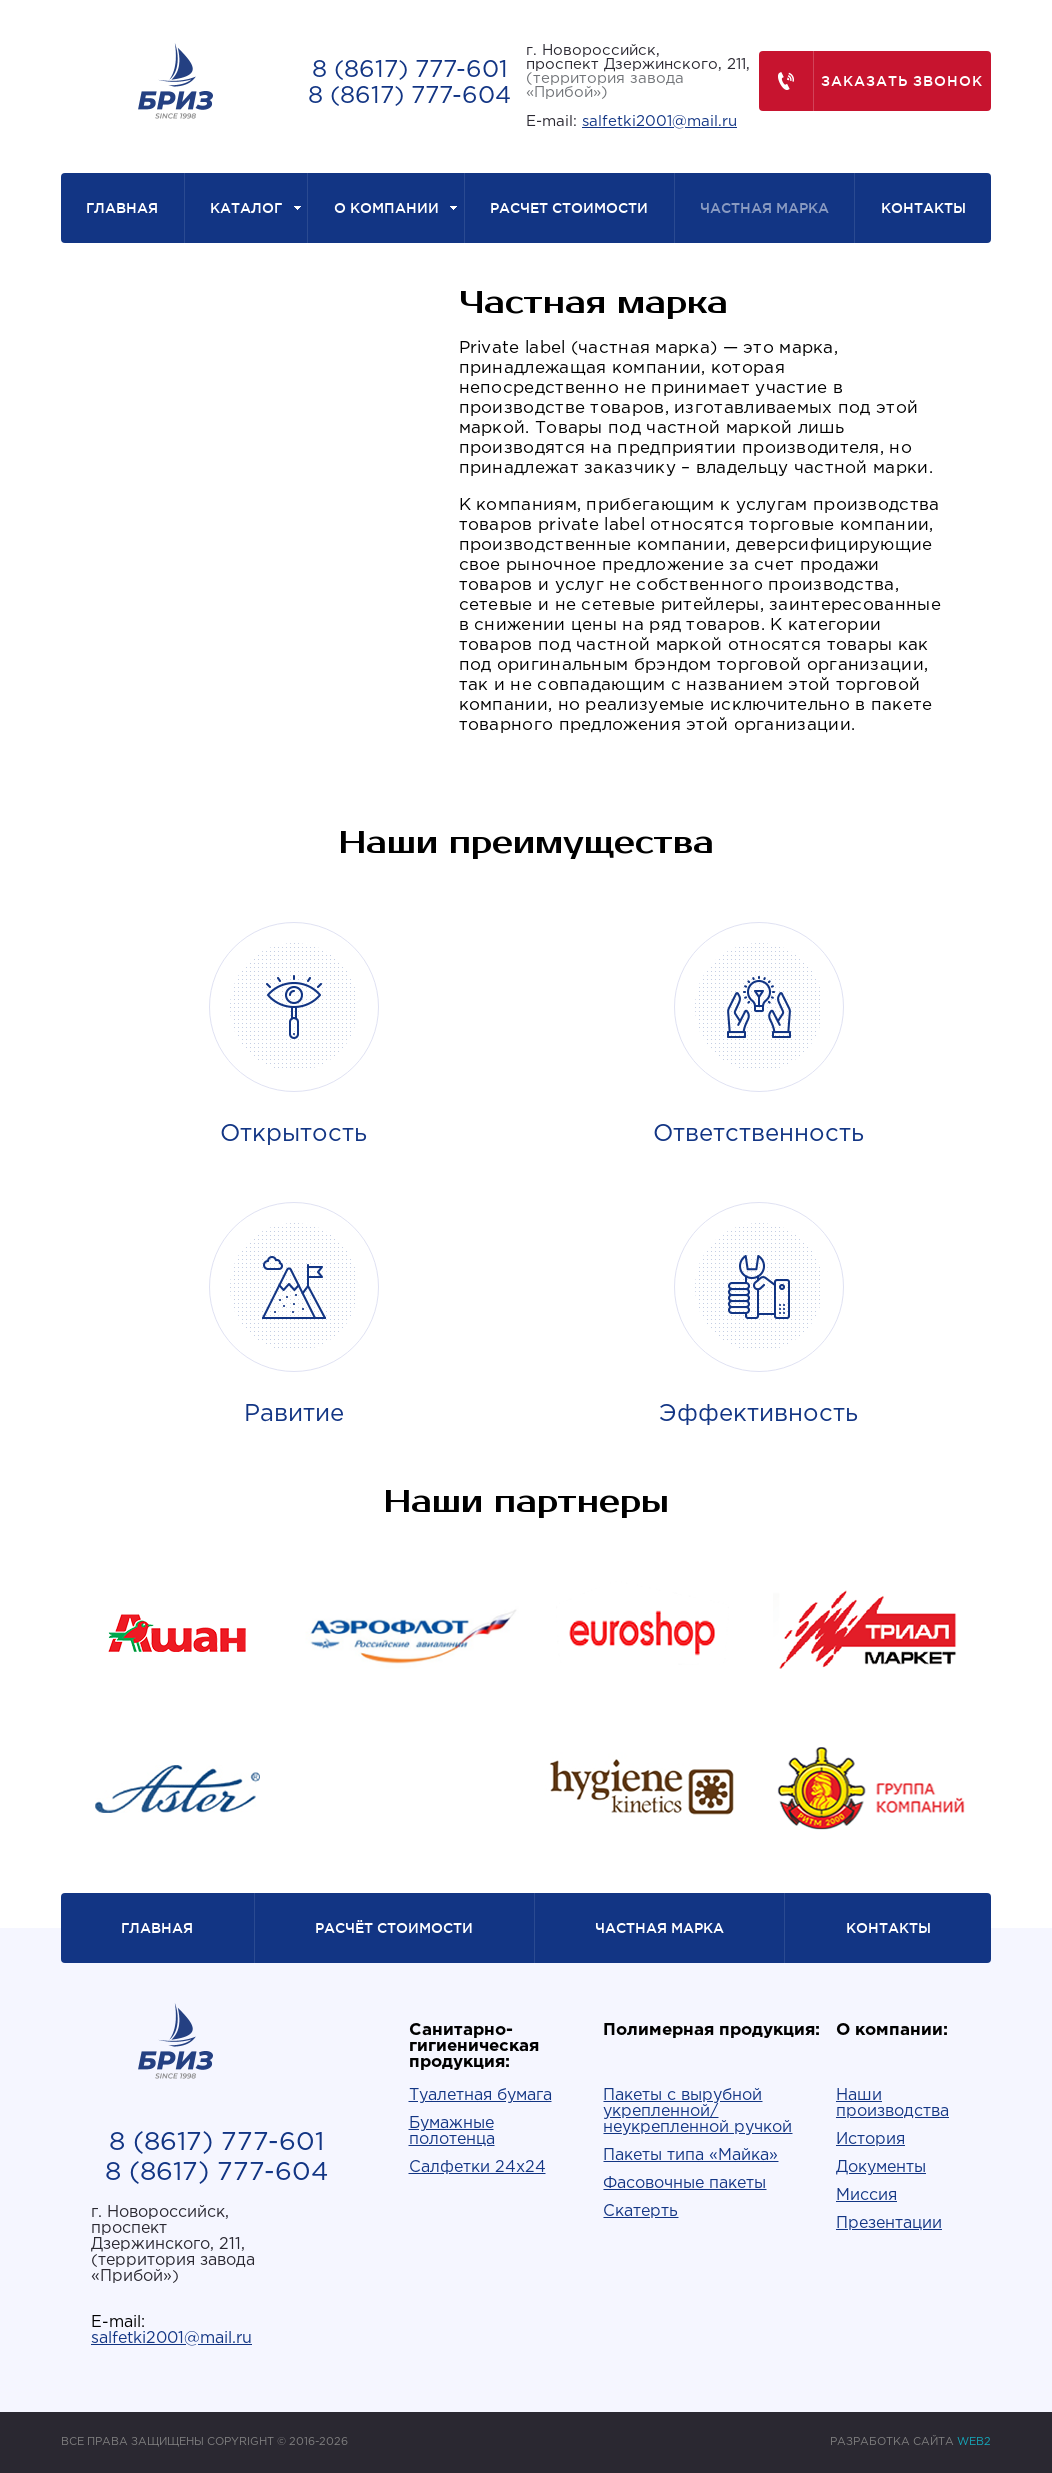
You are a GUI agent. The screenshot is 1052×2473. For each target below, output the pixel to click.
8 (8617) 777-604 (409, 96)
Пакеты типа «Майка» (690, 2155)
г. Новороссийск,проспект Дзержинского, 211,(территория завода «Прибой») (173, 2244)
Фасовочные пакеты (684, 2183)
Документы (881, 2167)
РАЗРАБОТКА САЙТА (910, 2442)
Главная (122, 208)
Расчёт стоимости (394, 1928)
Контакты (923, 208)
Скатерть (640, 2211)
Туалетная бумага (480, 2095)
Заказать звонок (871, 81)
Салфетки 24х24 (477, 2167)
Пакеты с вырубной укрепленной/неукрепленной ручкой (697, 2111)
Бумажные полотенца (452, 2131)
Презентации (889, 2223)
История (870, 2139)
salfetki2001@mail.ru (659, 121)
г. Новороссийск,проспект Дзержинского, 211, (638, 71)
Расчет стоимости (569, 208)
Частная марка (764, 208)
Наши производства (892, 2103)
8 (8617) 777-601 (410, 70)
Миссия (866, 2195)
